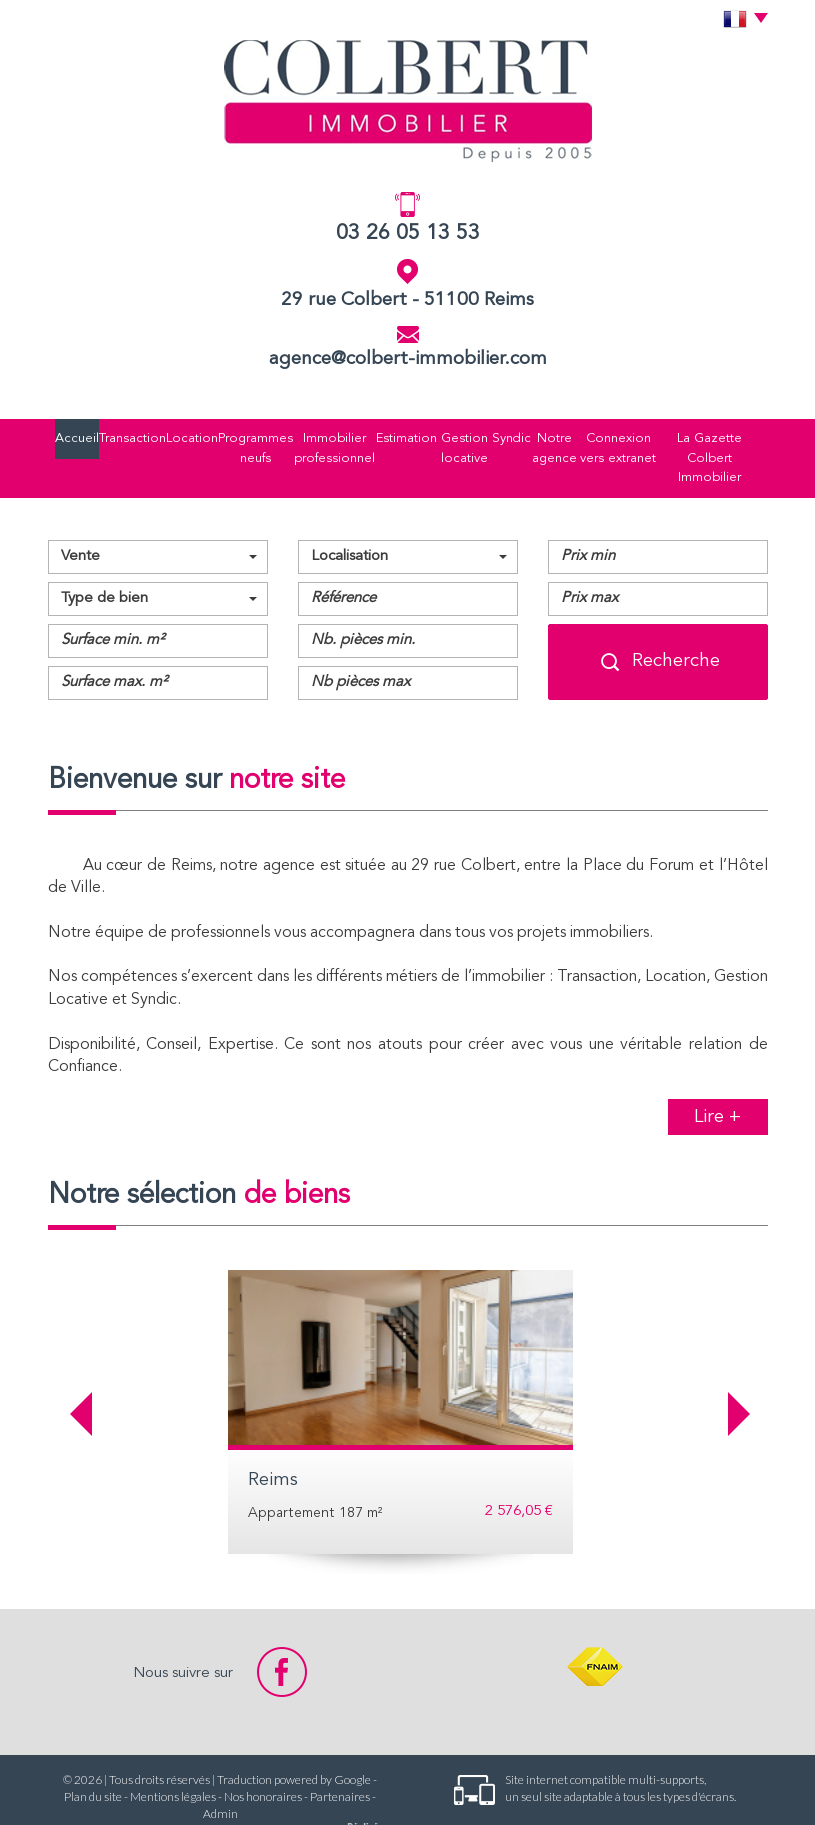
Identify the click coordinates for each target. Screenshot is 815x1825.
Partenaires (340, 1750)
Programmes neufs (208, 435)
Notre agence (532, 435)
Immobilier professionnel (295, 435)
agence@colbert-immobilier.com (408, 359)
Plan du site (93, 1750)
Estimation (368, 435)
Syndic (481, 435)
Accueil (52, 435)
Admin (220, 1767)
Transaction (98, 435)
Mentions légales (173, 1750)
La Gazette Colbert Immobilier (723, 435)
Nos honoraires (263, 1750)
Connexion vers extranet (613, 435)
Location (146, 435)
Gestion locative (429, 435)
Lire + (717, 1070)
